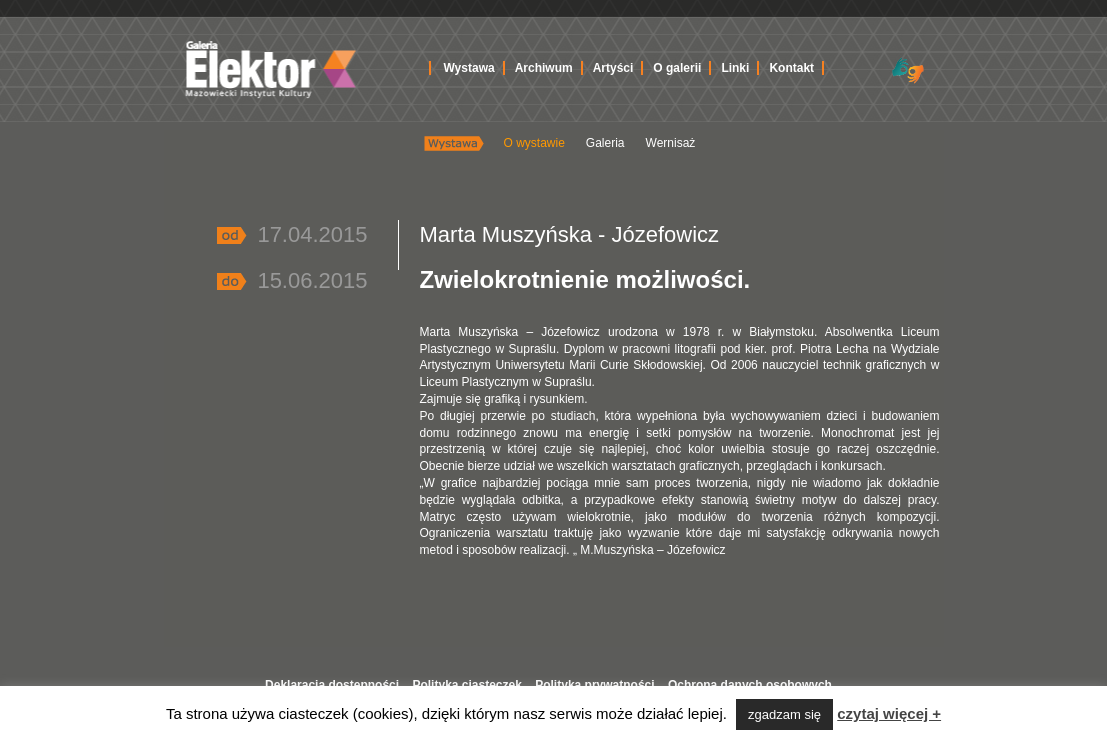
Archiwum (544, 68)
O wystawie (534, 143)
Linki (735, 68)
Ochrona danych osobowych (750, 685)
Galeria (605, 143)
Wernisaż (671, 143)
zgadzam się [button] (784, 714)
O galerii (677, 68)
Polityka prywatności (594, 685)
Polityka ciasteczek (466, 685)
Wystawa (469, 68)
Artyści (613, 68)
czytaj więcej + (889, 713)
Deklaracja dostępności (332, 685)
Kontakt (791, 68)
